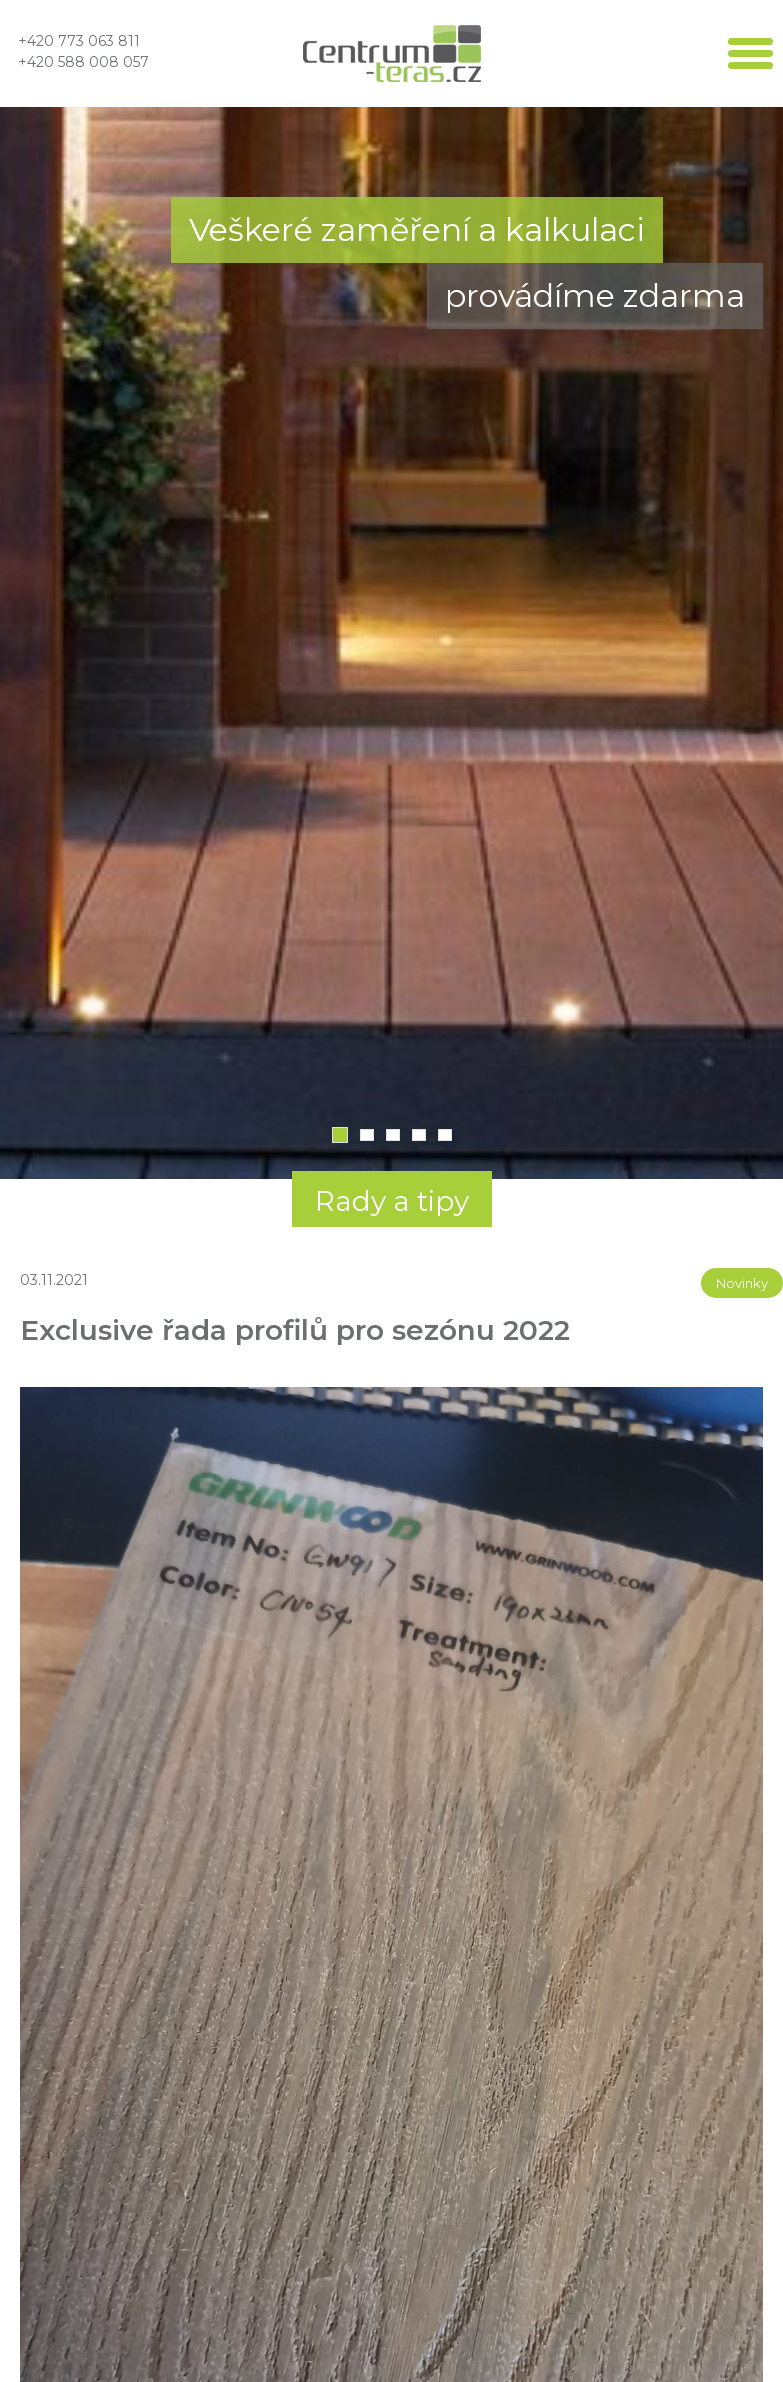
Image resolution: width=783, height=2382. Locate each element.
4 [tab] (419, 1135)
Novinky (742, 1283)
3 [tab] (393, 1135)
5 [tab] (445, 1135)
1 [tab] (340, 1135)
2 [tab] (367, 1135)
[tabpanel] (391, 643)
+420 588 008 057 (83, 62)
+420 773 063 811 (79, 41)
